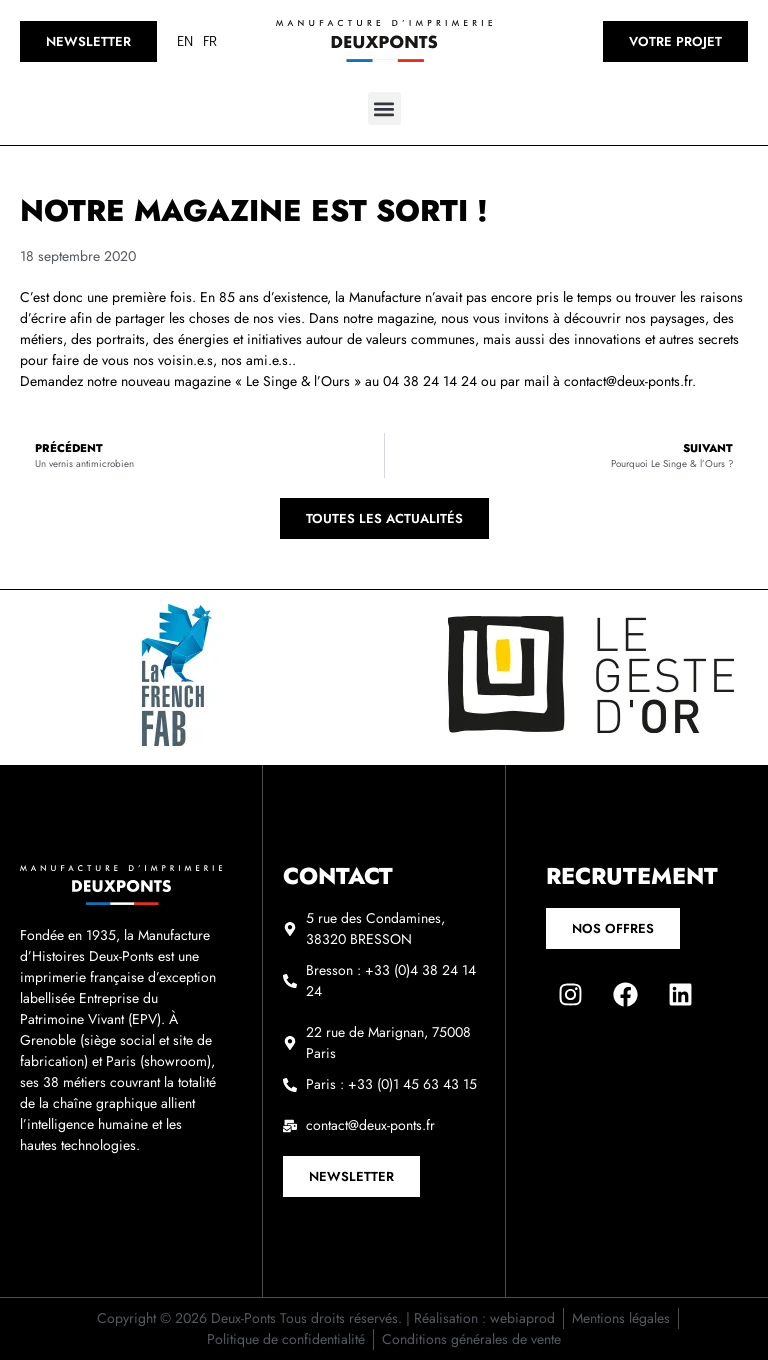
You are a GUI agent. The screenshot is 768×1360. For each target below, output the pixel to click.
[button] (384, 108)
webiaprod (522, 1318)
